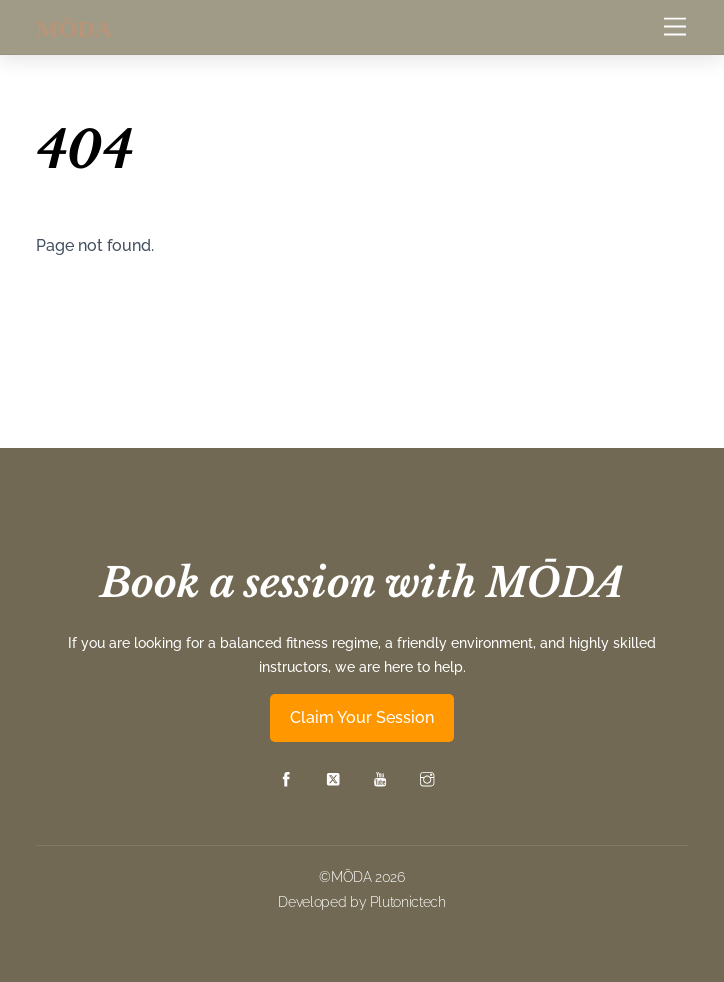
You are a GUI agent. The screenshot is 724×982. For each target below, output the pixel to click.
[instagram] (427, 777)
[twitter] (333, 777)
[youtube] (380, 777)
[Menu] (675, 27)
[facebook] (286, 777)
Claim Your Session (362, 717)
